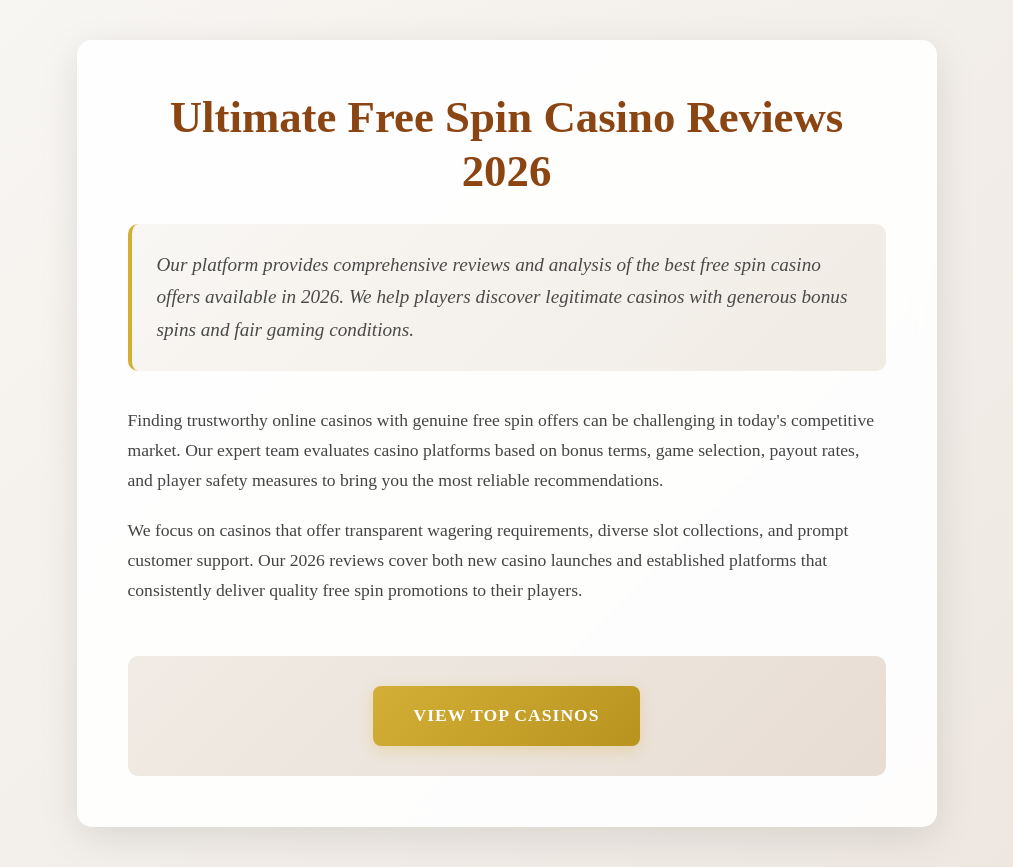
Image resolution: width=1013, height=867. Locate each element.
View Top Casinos (506, 715)
